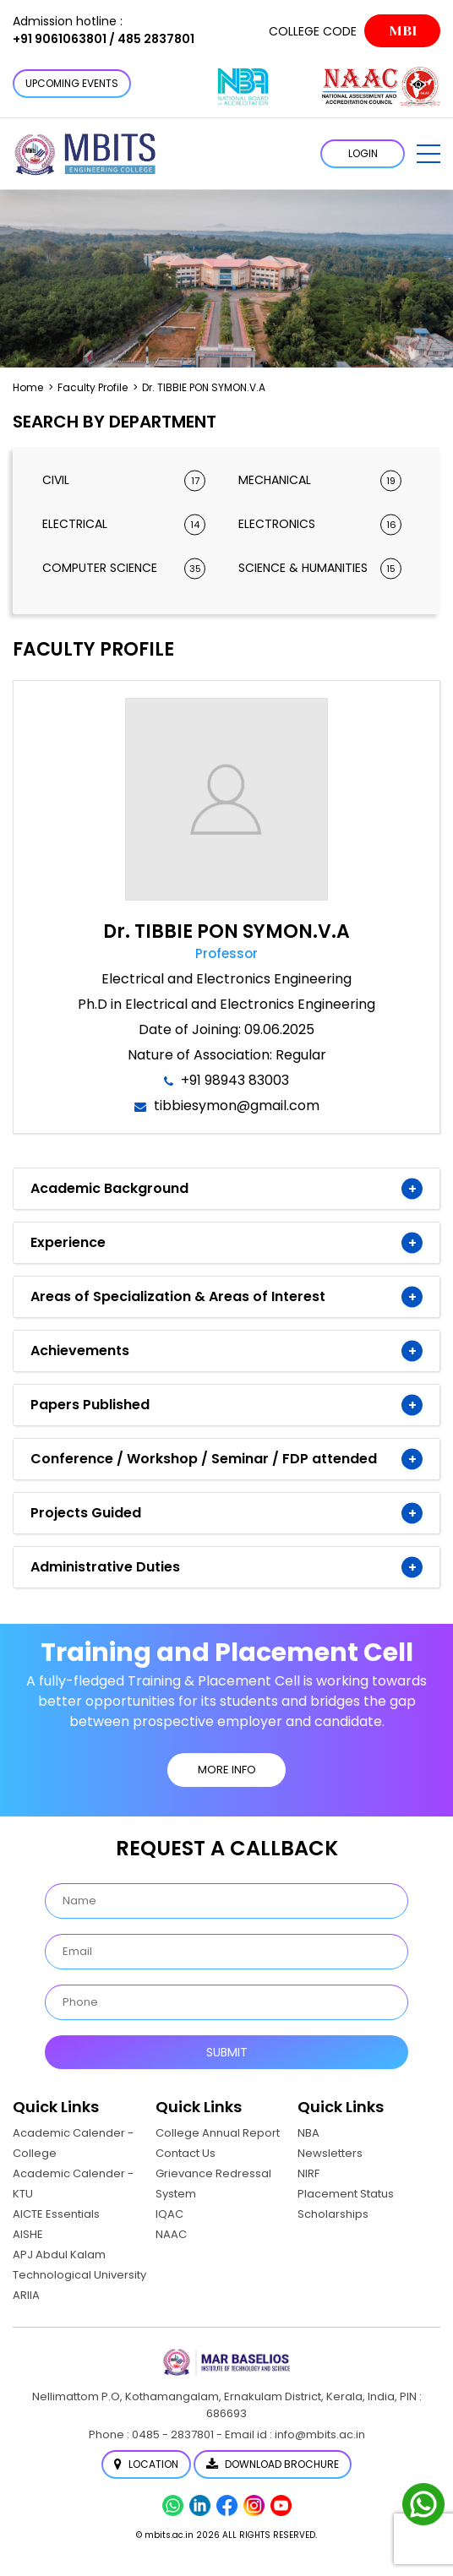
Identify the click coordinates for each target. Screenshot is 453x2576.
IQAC (169, 2214)
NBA (308, 2133)
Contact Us (186, 2153)
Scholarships (332, 2214)
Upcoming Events (71, 83)
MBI (403, 31)
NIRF (308, 2173)
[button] (428, 154)
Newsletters (330, 2153)
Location (146, 2464)
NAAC (171, 2234)
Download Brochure (272, 2464)
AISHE (28, 2234)
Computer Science (123, 568)
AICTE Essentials (56, 2214)
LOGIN (363, 153)
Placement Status (345, 2194)
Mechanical (319, 480)
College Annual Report (218, 2133)
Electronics (319, 524)
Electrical (123, 524)
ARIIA (26, 2295)
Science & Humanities (319, 568)
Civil (123, 480)
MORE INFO (227, 1770)
